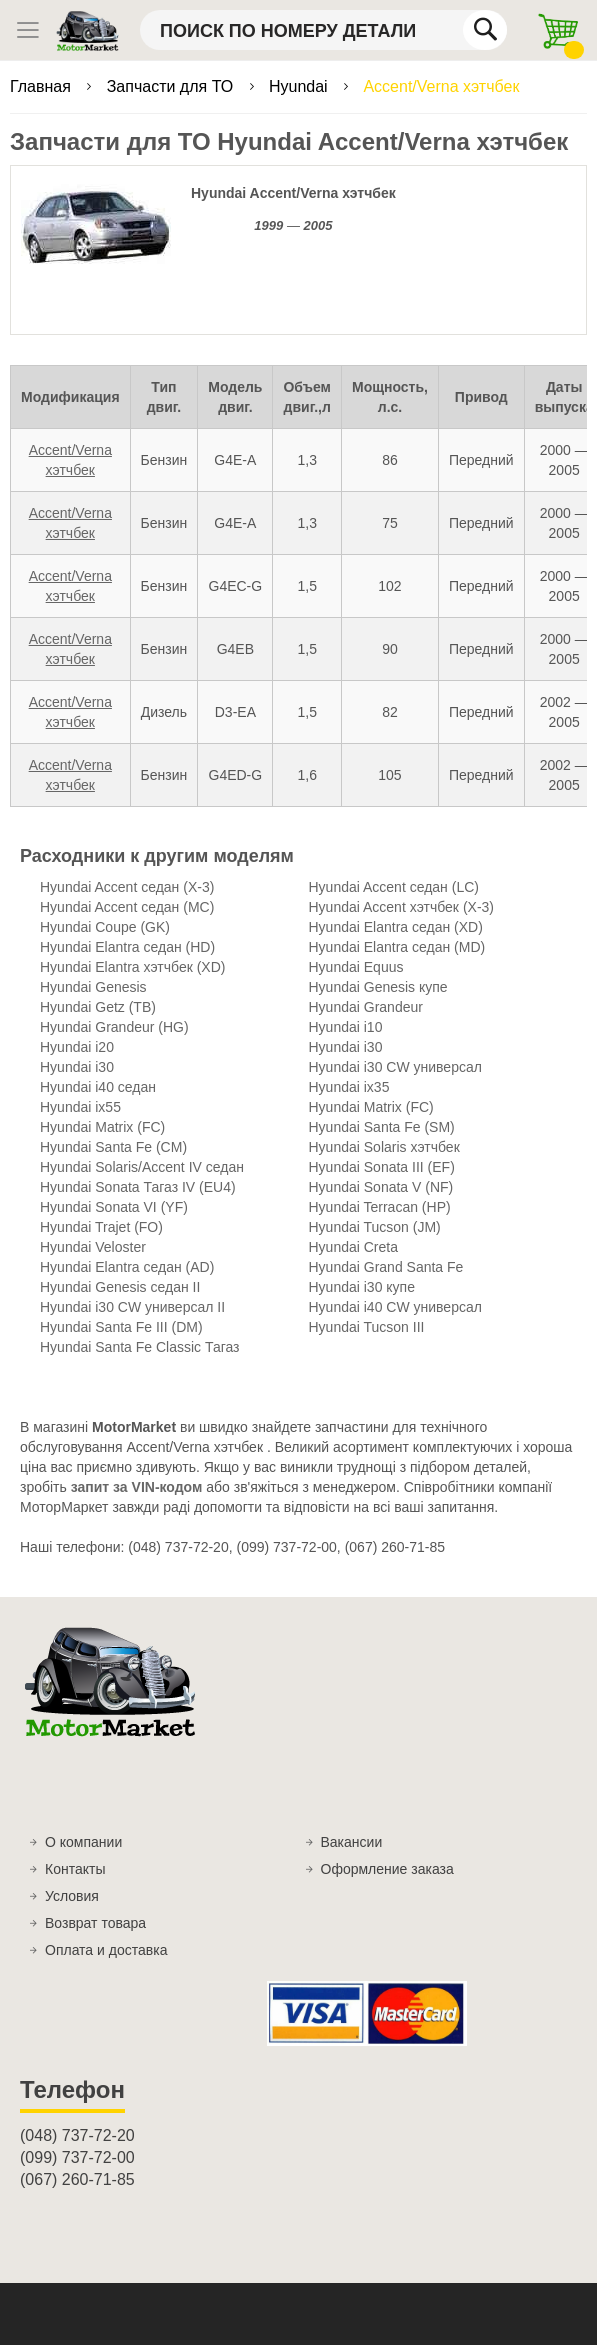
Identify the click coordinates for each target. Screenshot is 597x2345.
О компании (83, 1842)
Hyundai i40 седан (98, 1087)
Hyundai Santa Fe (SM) (382, 1127)
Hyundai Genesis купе (378, 987)
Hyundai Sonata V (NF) (381, 1187)
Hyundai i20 (77, 1047)
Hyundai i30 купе (362, 1287)
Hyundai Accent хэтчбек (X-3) (402, 907)
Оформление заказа (387, 1869)
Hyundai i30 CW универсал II (132, 1307)
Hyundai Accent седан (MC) (127, 907)
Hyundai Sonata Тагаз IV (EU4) (138, 1187)
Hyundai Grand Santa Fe (386, 1267)
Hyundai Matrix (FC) (371, 1107)
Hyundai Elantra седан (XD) (396, 927)
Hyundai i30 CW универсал (395, 1067)
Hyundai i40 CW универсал (395, 1307)
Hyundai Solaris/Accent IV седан (142, 1167)
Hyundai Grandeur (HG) (114, 1027)
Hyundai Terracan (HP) (380, 1207)
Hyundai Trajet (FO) (101, 1227)
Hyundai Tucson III (367, 1327)
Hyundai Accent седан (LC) (394, 887)
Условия (72, 1896)
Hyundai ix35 (349, 1087)
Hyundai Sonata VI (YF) (114, 1207)
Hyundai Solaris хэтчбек (384, 1147)
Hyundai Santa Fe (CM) (113, 1147)
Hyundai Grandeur (366, 1007)
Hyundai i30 (346, 1047)
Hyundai (300, 86)
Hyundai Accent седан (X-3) (127, 887)
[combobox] (323, 30)
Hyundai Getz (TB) (98, 1007)
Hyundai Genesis (93, 987)
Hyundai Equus (356, 967)
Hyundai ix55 (80, 1107)
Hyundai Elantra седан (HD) (127, 947)
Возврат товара (95, 1923)
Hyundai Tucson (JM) (375, 1227)
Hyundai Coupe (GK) (105, 927)
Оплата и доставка (106, 1950)
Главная (42, 86)
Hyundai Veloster (93, 1247)
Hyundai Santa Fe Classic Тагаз (140, 1347)
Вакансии (352, 1842)
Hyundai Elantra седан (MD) (397, 947)
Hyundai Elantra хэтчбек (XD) (132, 967)
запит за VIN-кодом (137, 1487)
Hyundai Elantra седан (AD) (127, 1267)
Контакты (75, 1869)
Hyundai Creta (354, 1247)
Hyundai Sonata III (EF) (382, 1167)
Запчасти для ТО (172, 86)
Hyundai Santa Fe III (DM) (121, 1327)
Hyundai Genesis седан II (120, 1287)
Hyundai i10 (346, 1027)
